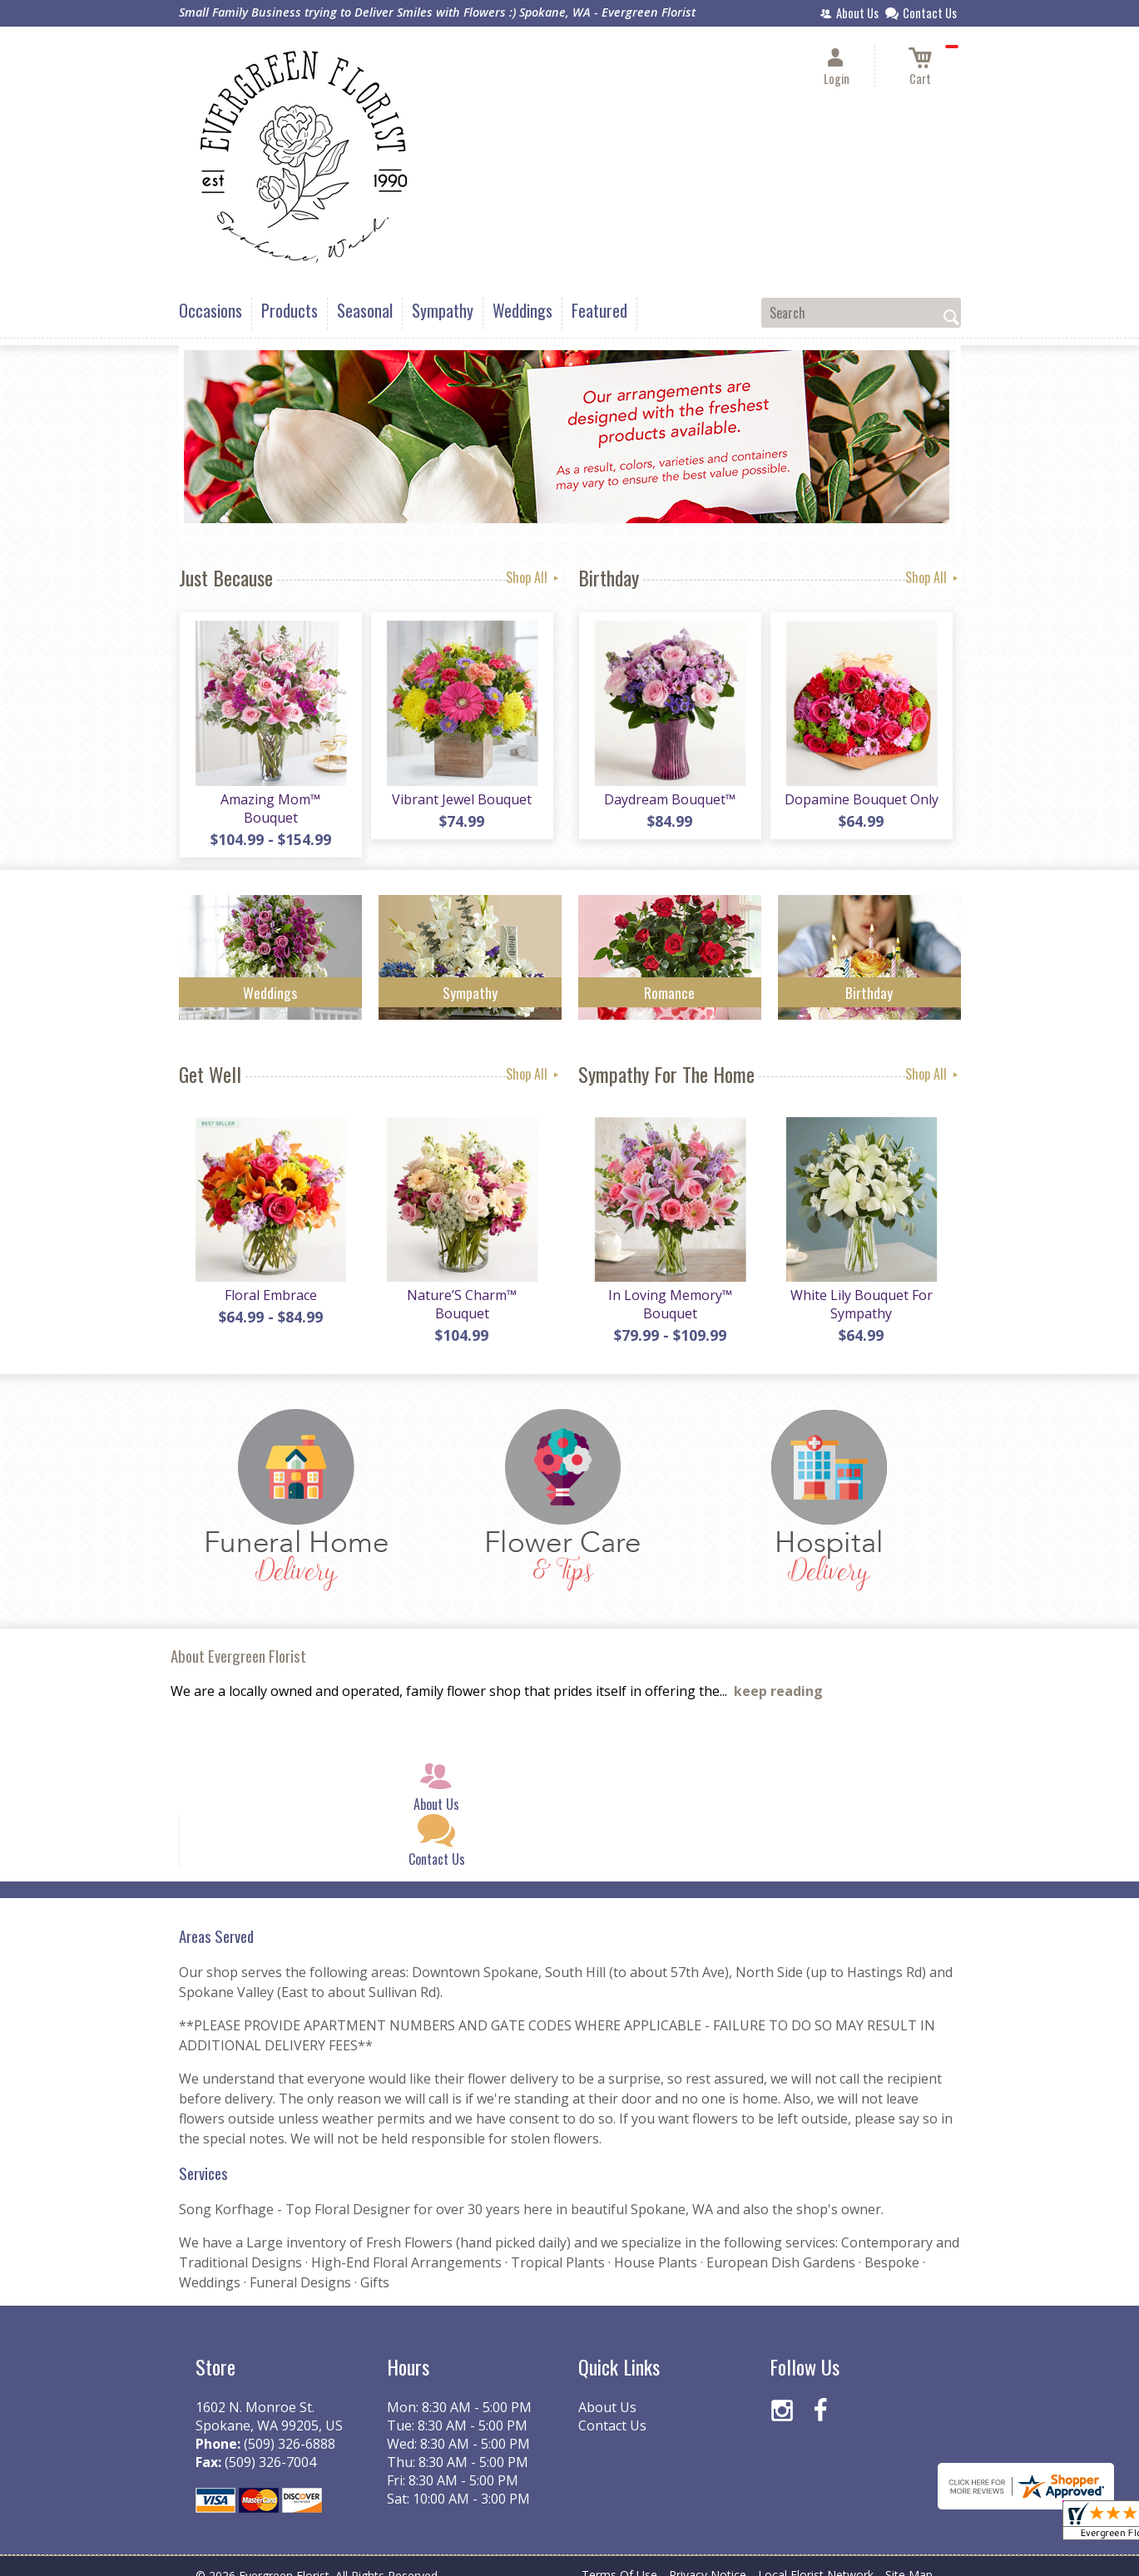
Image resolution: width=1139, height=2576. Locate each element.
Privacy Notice (707, 2559)
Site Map (909, 2559)
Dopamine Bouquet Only (861, 800)
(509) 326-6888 (289, 2428)
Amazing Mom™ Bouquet (270, 800)
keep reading (778, 1676)
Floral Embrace (270, 1279)
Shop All (534, 577)
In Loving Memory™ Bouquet (669, 1288)
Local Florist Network (816, 2559)
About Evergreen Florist (238, 1640)
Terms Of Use (619, 2559)
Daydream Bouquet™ (669, 800)
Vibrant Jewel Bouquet (462, 800)
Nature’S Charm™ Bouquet (462, 1288)
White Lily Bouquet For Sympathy (861, 1288)
